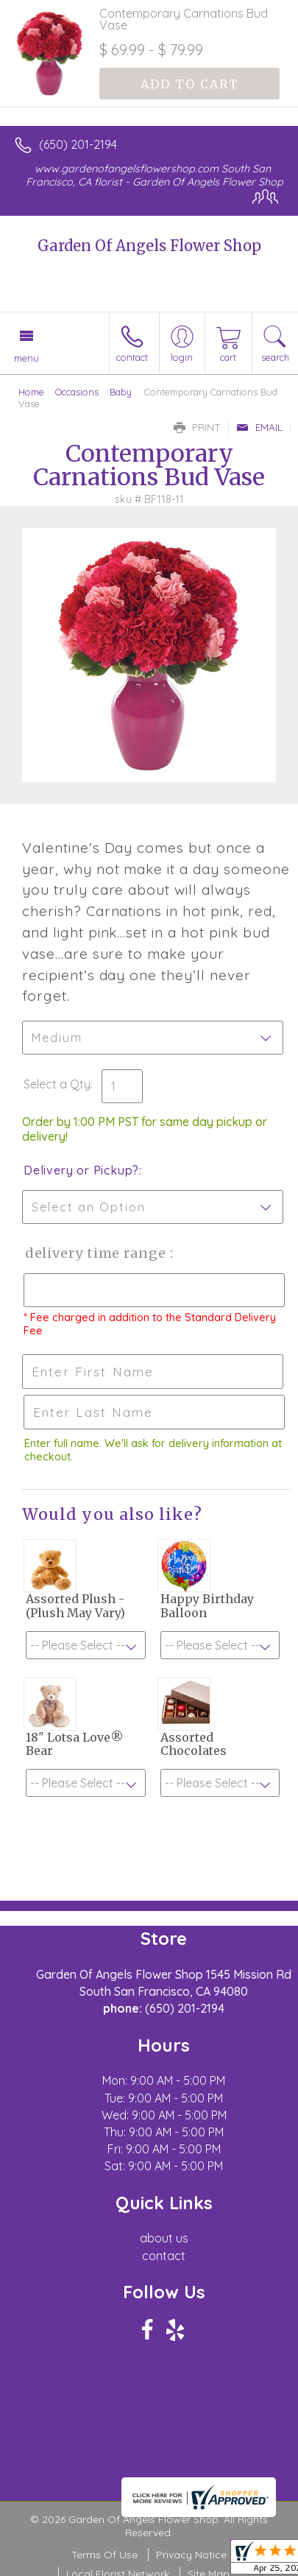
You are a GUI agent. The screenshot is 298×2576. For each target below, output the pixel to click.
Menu (26, 358)
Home (31, 392)
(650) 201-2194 (78, 144)
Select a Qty (57, 1084)
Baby (121, 392)
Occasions (77, 392)
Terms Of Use (104, 2554)
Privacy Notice (191, 2554)
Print (197, 427)
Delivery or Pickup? (81, 1170)
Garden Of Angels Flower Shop (149, 245)
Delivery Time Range (96, 1253)
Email (259, 427)
